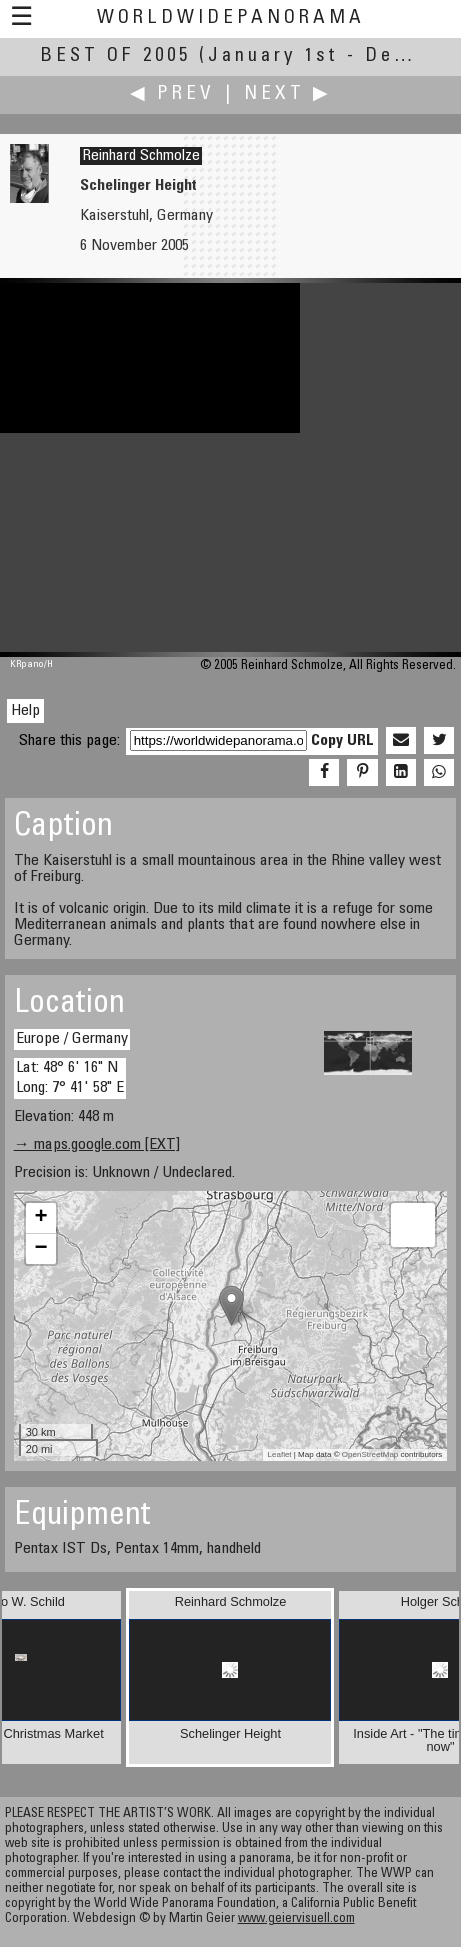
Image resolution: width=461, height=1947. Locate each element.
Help (25, 711)
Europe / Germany (72, 1039)
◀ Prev (172, 94)
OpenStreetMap (370, 1454)
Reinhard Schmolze (141, 156)
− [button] (41, 1249)
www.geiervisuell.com (296, 1919)
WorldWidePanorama (231, 18)
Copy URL (342, 741)
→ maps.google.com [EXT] (97, 1145)
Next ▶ (288, 94)
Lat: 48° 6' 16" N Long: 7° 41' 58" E (70, 1077)
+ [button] (41, 1218)
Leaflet (280, 1454)
